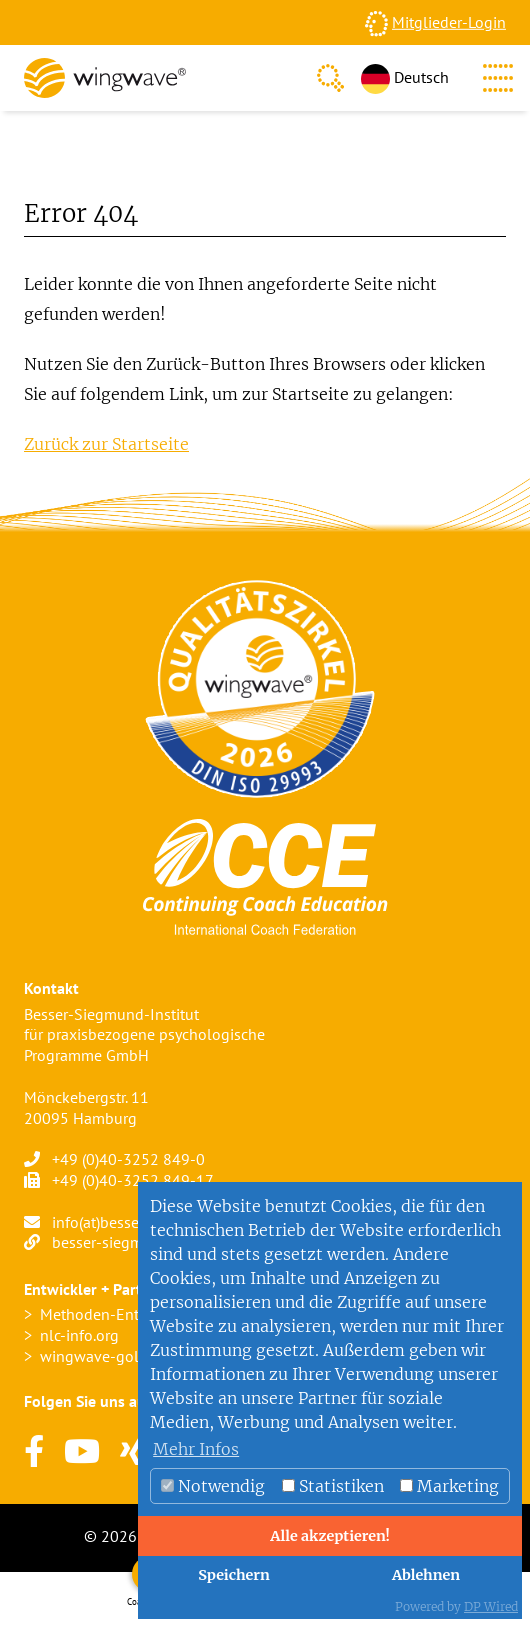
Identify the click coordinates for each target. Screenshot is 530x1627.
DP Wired (491, 1606)
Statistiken (333, 1486)
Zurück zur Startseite (106, 444)
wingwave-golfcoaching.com (139, 1356)
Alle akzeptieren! (330, 1536)
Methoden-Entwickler (114, 1314)
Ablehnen (426, 1575)
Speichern (234, 1575)
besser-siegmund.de (121, 1242)
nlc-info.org (79, 1335)
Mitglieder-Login (449, 22)
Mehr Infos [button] (196, 1449)
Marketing (449, 1486)
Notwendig (213, 1486)
